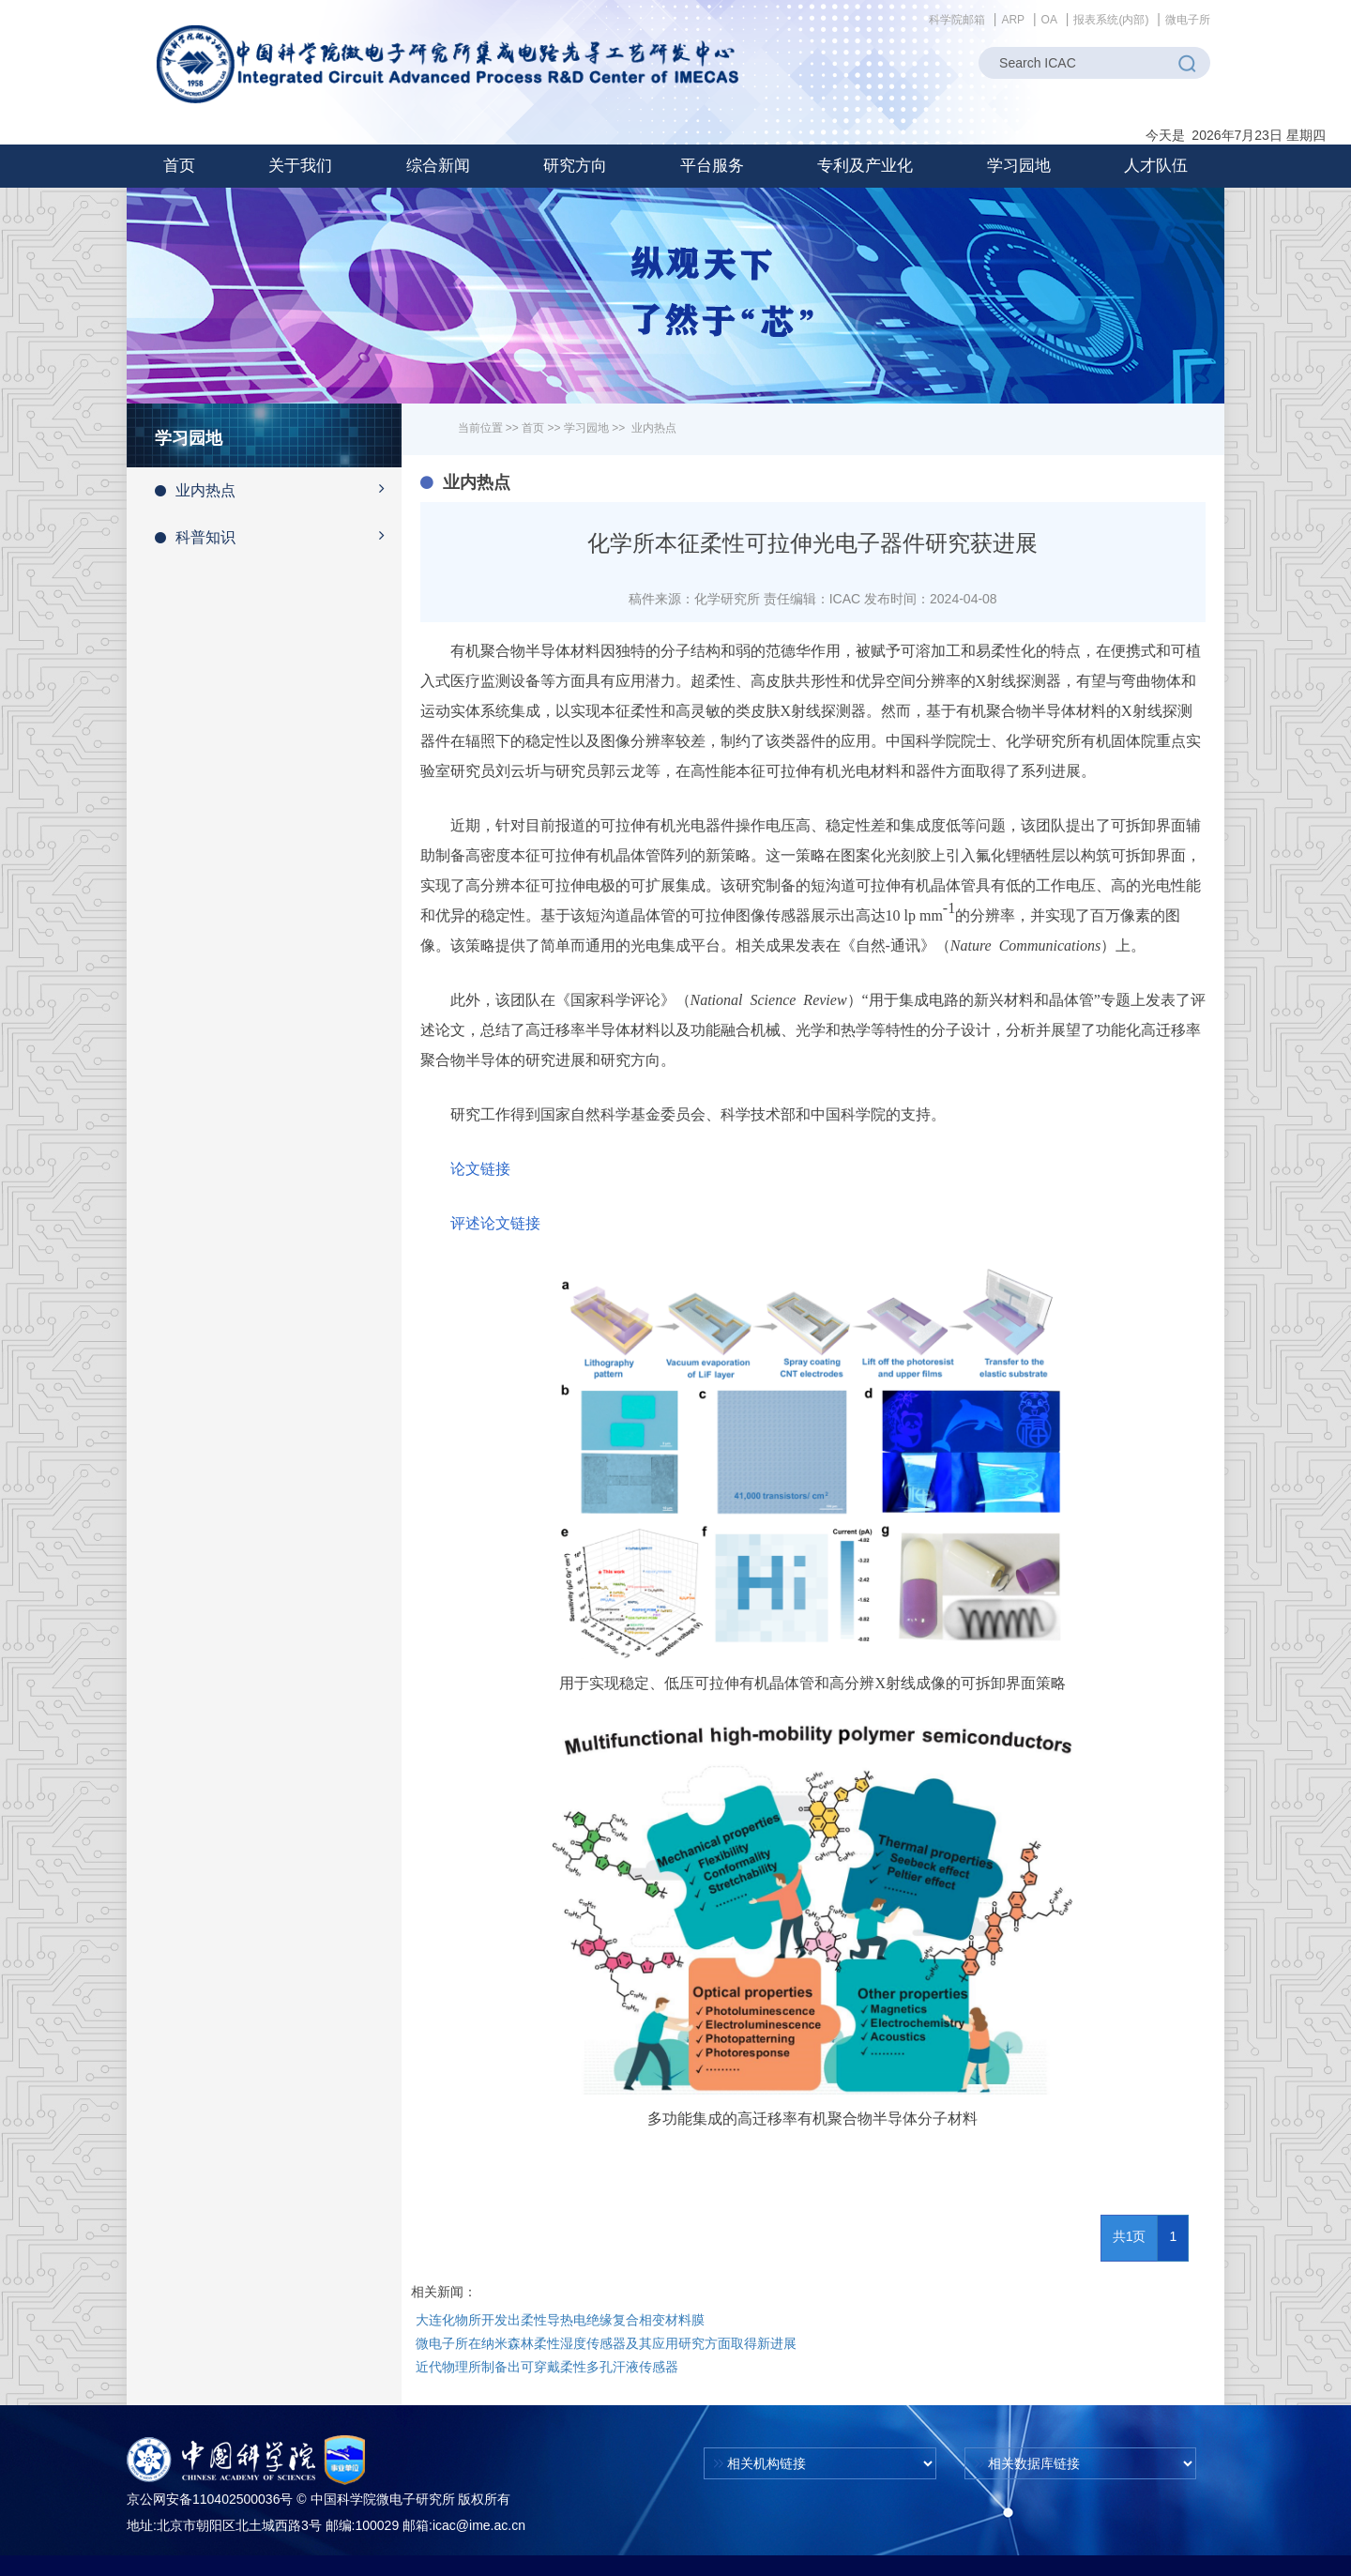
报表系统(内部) (1110, 19)
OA (1049, 19)
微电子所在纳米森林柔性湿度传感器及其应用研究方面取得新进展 (606, 2343)
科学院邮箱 (957, 19)
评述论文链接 (495, 1223)
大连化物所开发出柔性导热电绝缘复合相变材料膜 (560, 2319)
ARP (1013, 19)
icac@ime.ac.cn (479, 2525)
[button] (300, 166)
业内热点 (278, 489)
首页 (179, 166)
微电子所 (1187, 19)
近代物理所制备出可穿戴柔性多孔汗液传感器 (547, 2366)
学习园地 (586, 427)
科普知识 (278, 535)
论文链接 (480, 1169)
